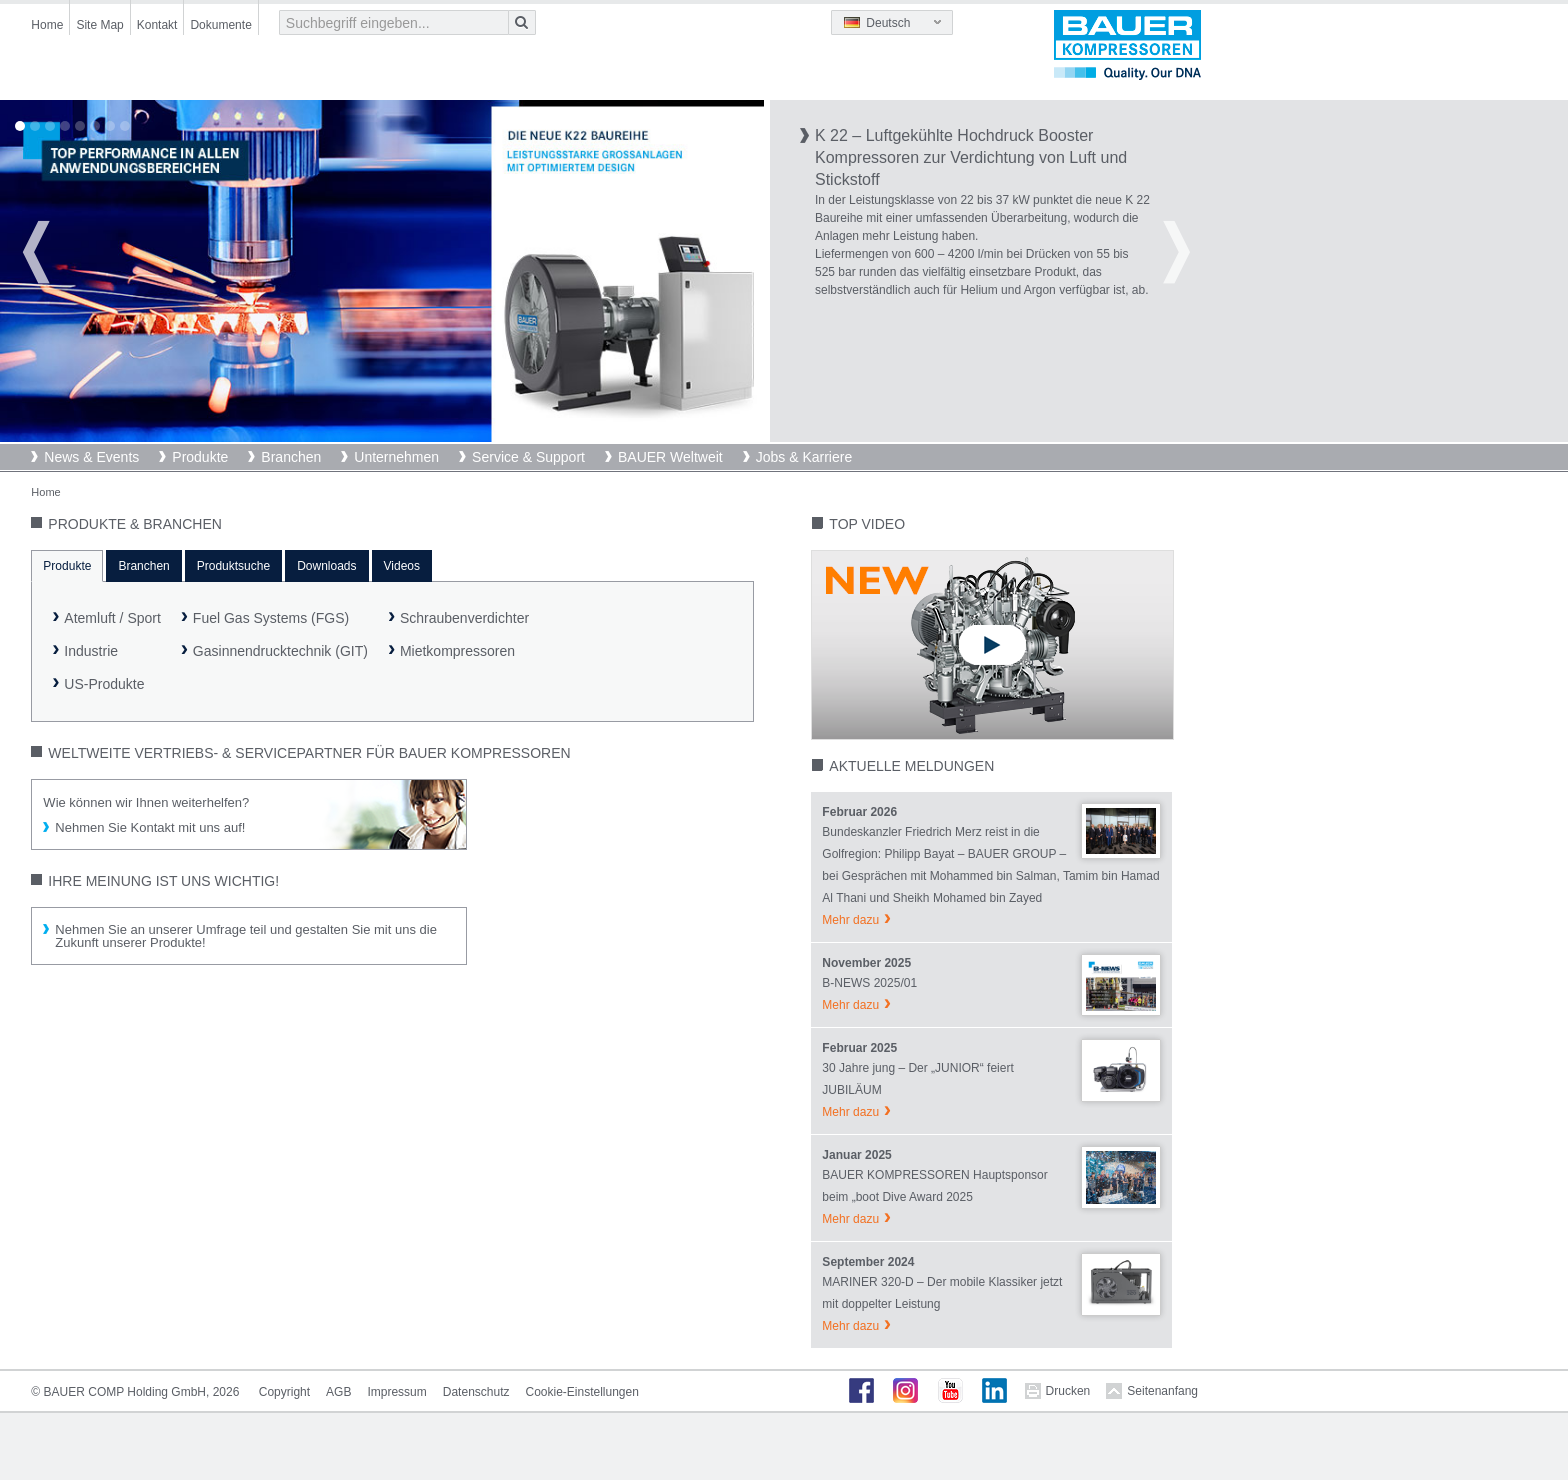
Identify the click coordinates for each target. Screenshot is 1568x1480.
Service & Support (528, 457)
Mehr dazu (850, 920)
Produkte (200, 457)
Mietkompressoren (457, 651)
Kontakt (157, 25)
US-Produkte (104, 684)
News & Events (91, 457)
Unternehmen (396, 457)
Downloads (326, 566)
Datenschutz (476, 1392)
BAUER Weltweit (670, 457)
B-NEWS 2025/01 (869, 983)
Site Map (99, 25)
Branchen (291, 457)
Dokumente (220, 25)
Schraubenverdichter (464, 618)
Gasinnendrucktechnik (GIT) (280, 651)
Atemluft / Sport (112, 618)
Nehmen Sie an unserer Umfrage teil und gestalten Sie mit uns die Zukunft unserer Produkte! (246, 936)
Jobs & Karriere (804, 457)
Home (47, 25)
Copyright (284, 1392)
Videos (402, 566)
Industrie (91, 651)
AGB (338, 1392)
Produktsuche (233, 566)
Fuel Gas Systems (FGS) (271, 618)
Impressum (396, 1392)
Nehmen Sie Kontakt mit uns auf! (150, 827)
